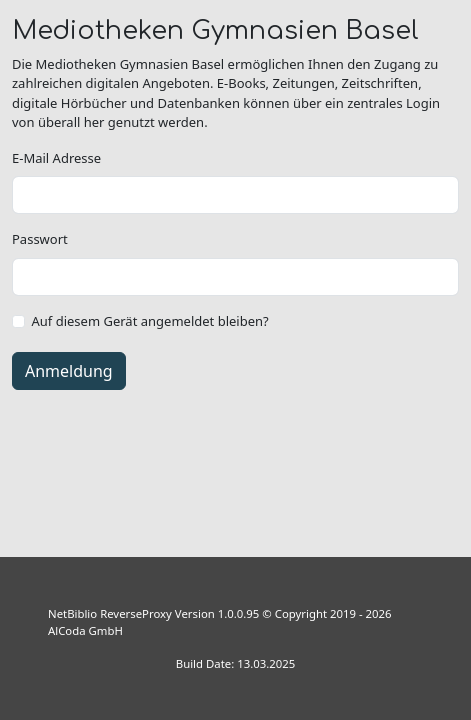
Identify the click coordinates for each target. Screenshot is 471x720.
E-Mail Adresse (56, 158)
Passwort (40, 239)
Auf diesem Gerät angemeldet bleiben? (150, 321)
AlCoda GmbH (85, 630)
